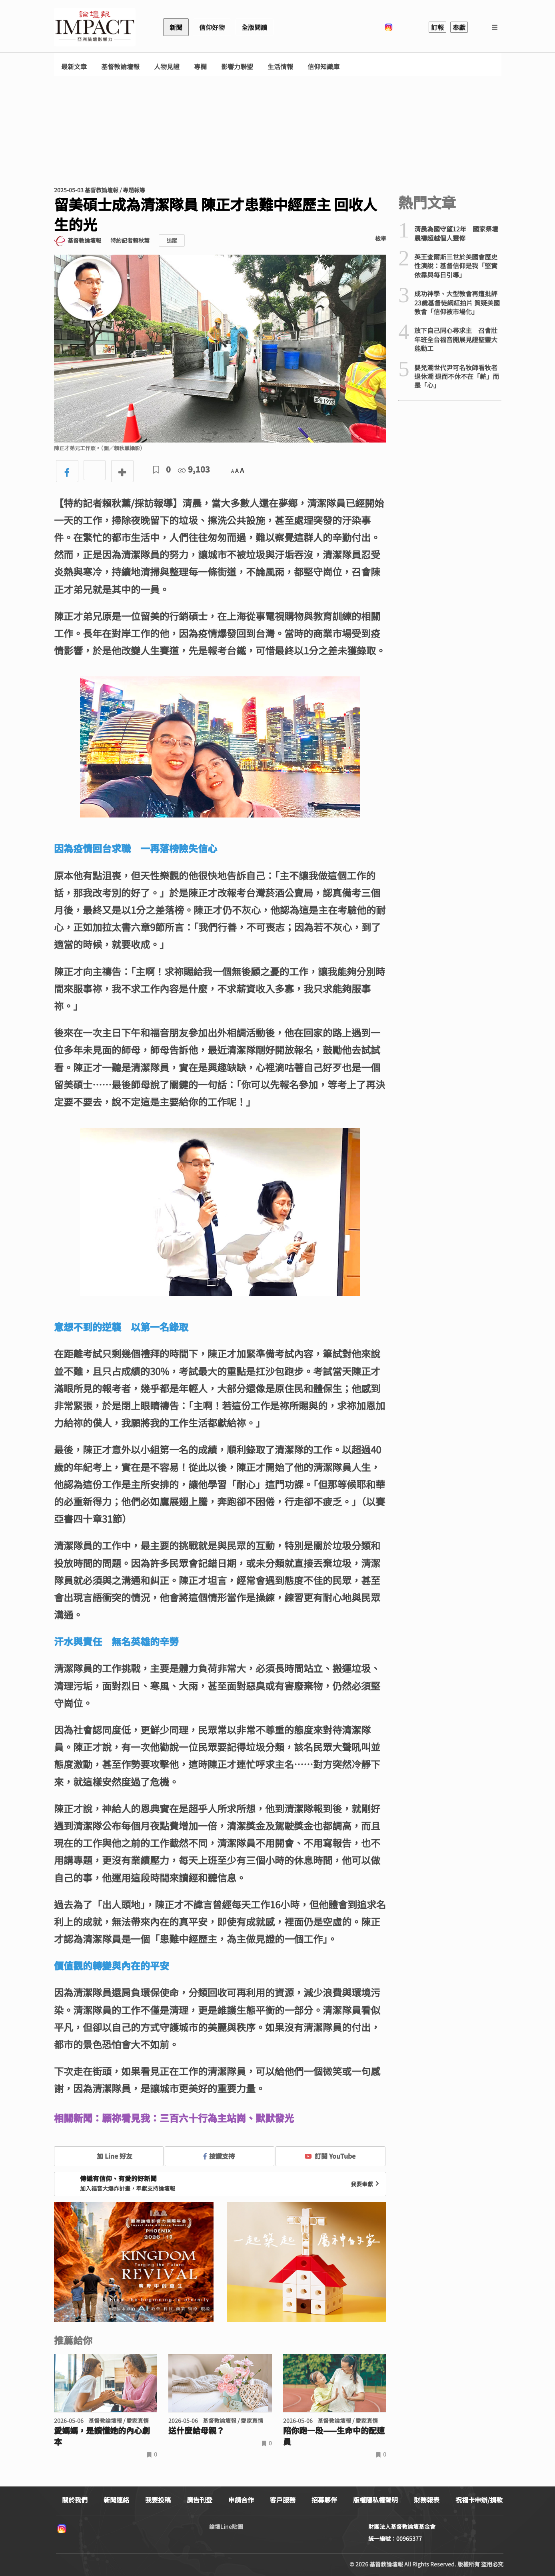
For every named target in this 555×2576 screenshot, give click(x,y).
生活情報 (280, 66)
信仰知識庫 (323, 66)
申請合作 (241, 2499)
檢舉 (380, 238)
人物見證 (167, 66)
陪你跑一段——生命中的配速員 (334, 2436)
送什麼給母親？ (196, 2430)
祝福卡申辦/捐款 (479, 2499)
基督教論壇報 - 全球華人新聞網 (95, 27)
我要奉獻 (366, 2184)
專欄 (200, 66)
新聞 (176, 27)
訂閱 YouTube (330, 2156)
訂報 (437, 27)
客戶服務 (282, 2499)
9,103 (194, 469)
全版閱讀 (254, 27)
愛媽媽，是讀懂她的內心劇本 (102, 2436)
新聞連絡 (116, 2499)
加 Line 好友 (108, 2156)
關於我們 (75, 2499)
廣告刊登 (199, 2499)
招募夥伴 (324, 2499)
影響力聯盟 (237, 66)
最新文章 (74, 66)
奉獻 (459, 27)
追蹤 (172, 240)
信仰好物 (212, 27)
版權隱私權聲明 (375, 2499)
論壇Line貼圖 (226, 2526)
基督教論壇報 (120, 66)
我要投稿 (158, 2499)
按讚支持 (219, 2156)
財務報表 (426, 2499)
